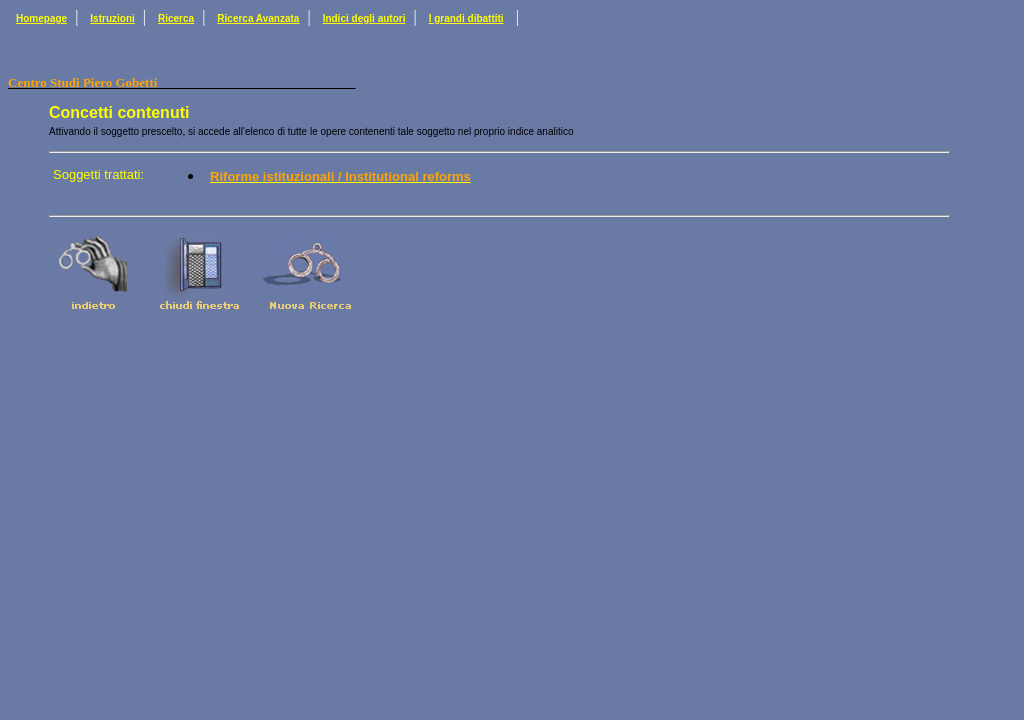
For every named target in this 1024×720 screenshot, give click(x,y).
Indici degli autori (364, 18)
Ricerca (176, 18)
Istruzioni (112, 18)
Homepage (41, 18)
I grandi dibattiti (466, 18)
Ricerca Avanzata (258, 18)
